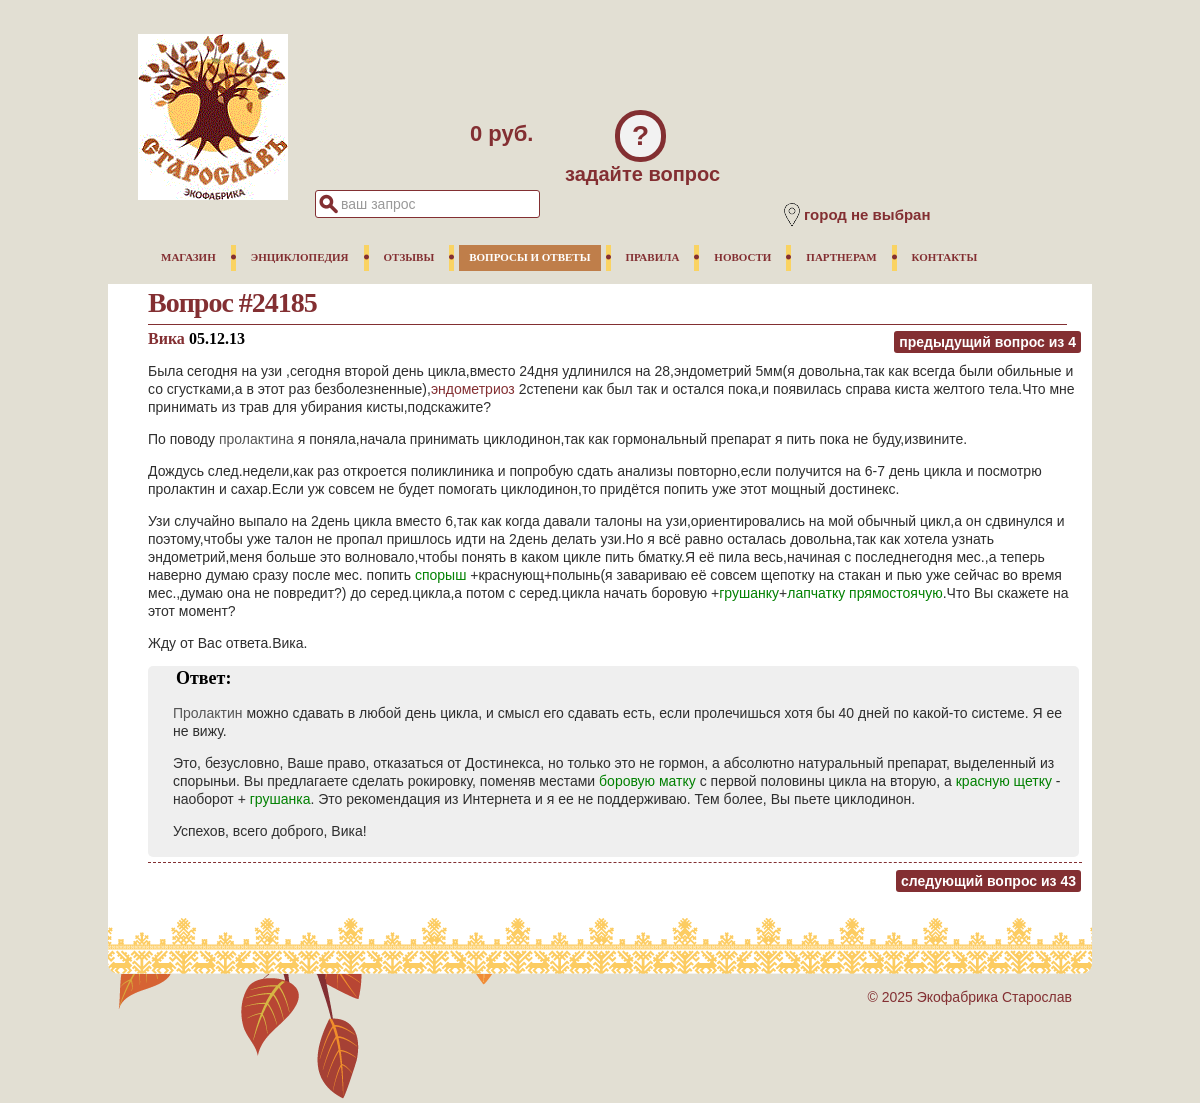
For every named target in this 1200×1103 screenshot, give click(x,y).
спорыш (440, 575)
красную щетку (1004, 781)
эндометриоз (473, 389)
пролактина (256, 439)
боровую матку (647, 781)
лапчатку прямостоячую (865, 593)
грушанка (280, 799)
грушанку (749, 593)
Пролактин (208, 713)
